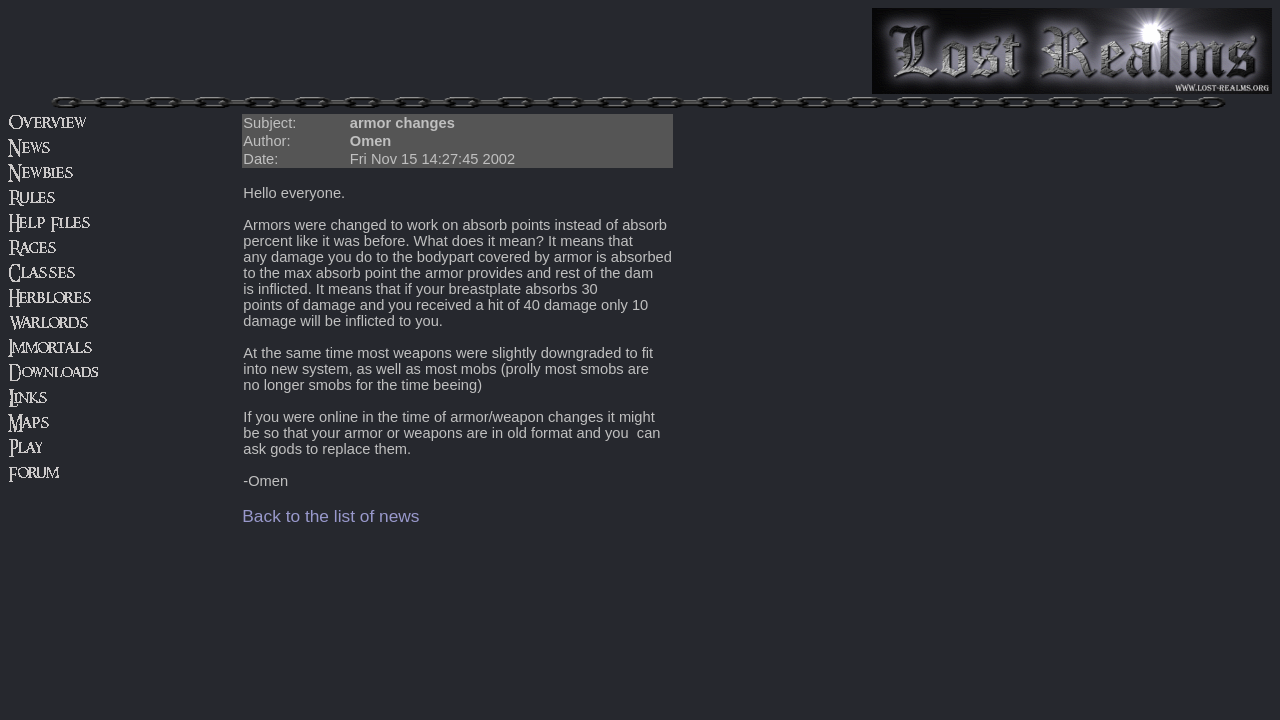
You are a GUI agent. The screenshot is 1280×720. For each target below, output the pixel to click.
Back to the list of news (330, 516)
